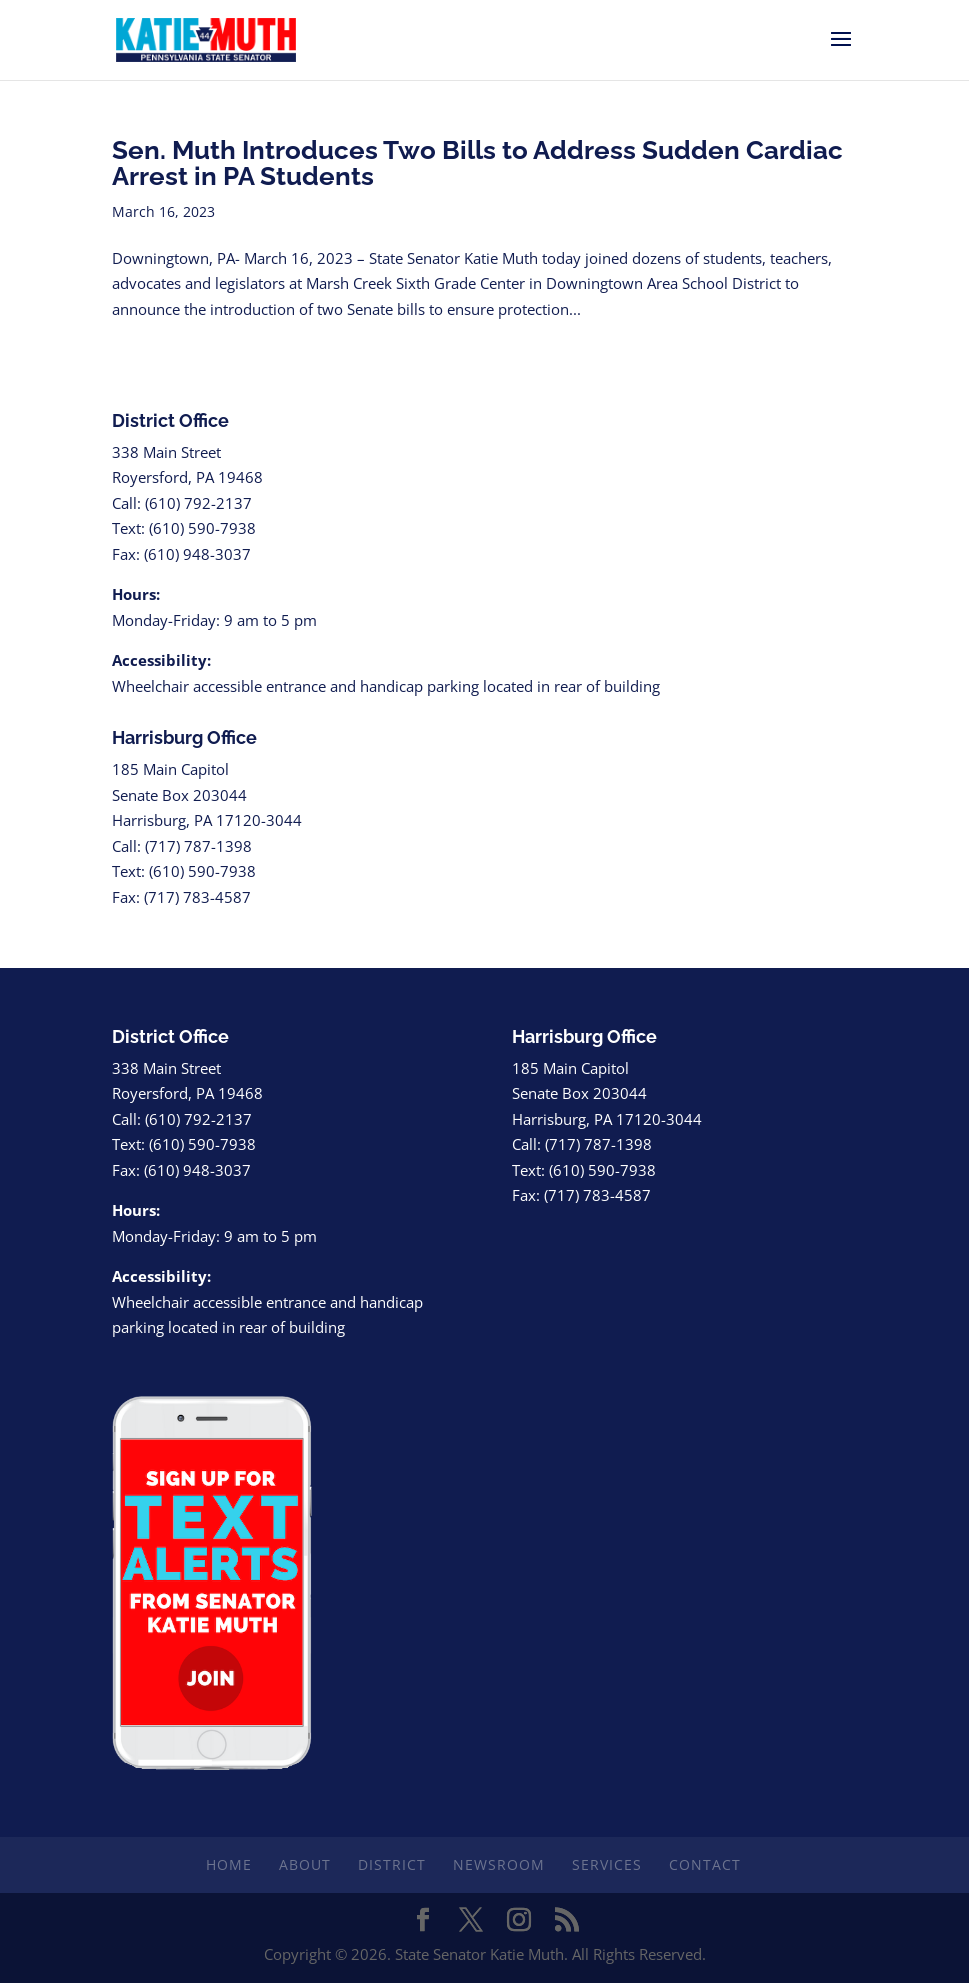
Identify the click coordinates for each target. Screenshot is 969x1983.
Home (229, 1864)
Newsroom (499, 1864)
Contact (705, 1864)
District (392, 1864)
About (305, 1864)
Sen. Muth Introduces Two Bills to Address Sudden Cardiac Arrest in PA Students (477, 163)
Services (607, 1864)
